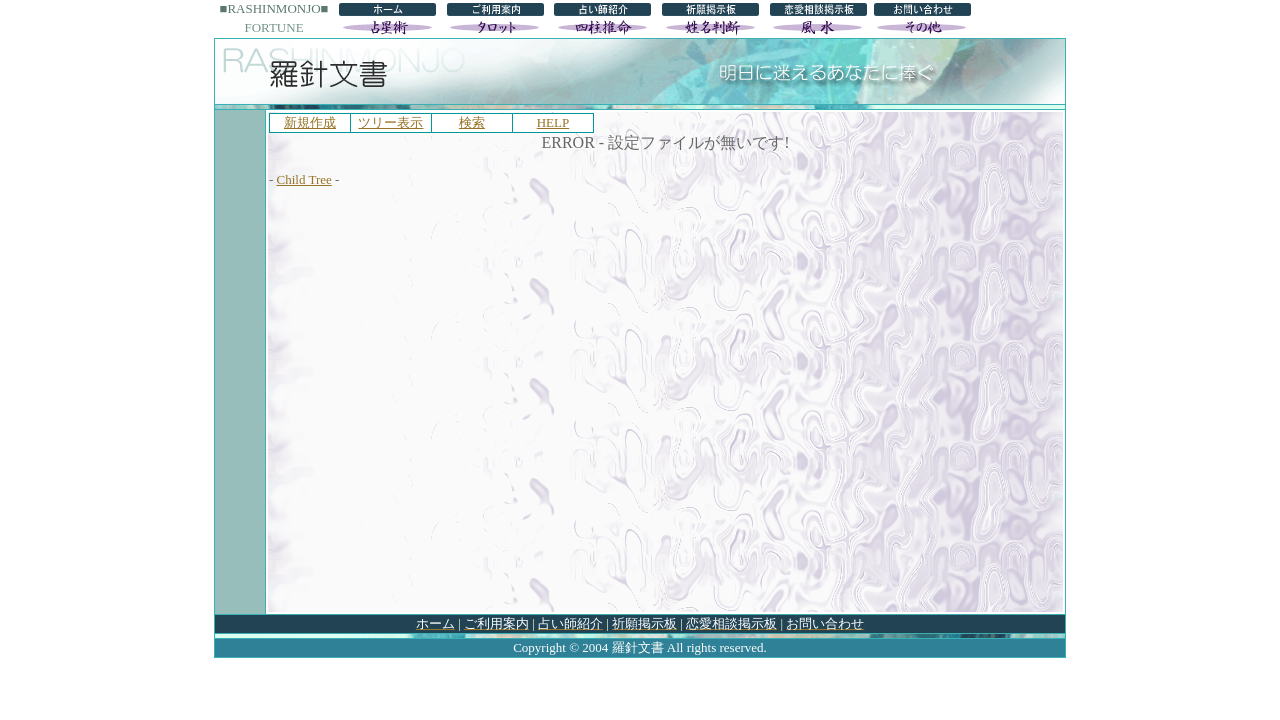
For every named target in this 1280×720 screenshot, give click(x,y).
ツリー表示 (390, 122)
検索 (472, 122)
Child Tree (304, 179)
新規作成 (310, 122)
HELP (553, 122)
